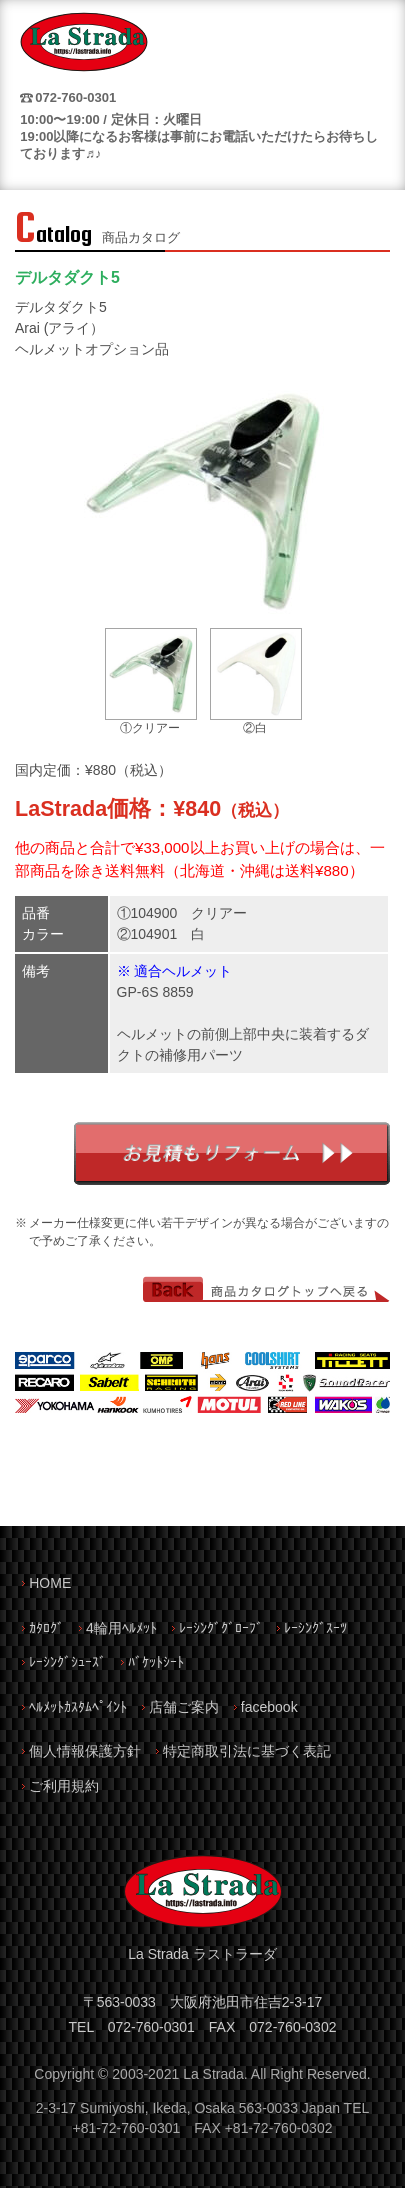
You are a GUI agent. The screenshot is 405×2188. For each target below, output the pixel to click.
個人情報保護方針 (85, 1751)
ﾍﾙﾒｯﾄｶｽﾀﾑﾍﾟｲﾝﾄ (78, 1707)
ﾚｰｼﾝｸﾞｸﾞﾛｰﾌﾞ (221, 1628)
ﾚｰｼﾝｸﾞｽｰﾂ (315, 1628)
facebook (269, 1707)
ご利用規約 (64, 1786)
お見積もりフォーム (232, 1153)
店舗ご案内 (184, 1707)
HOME (50, 1583)
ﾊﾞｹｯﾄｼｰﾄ (156, 1662)
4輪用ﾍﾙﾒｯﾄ (121, 1628)
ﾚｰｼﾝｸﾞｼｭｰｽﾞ (67, 1662)
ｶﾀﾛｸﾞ (46, 1628)
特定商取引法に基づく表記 (247, 1751)
